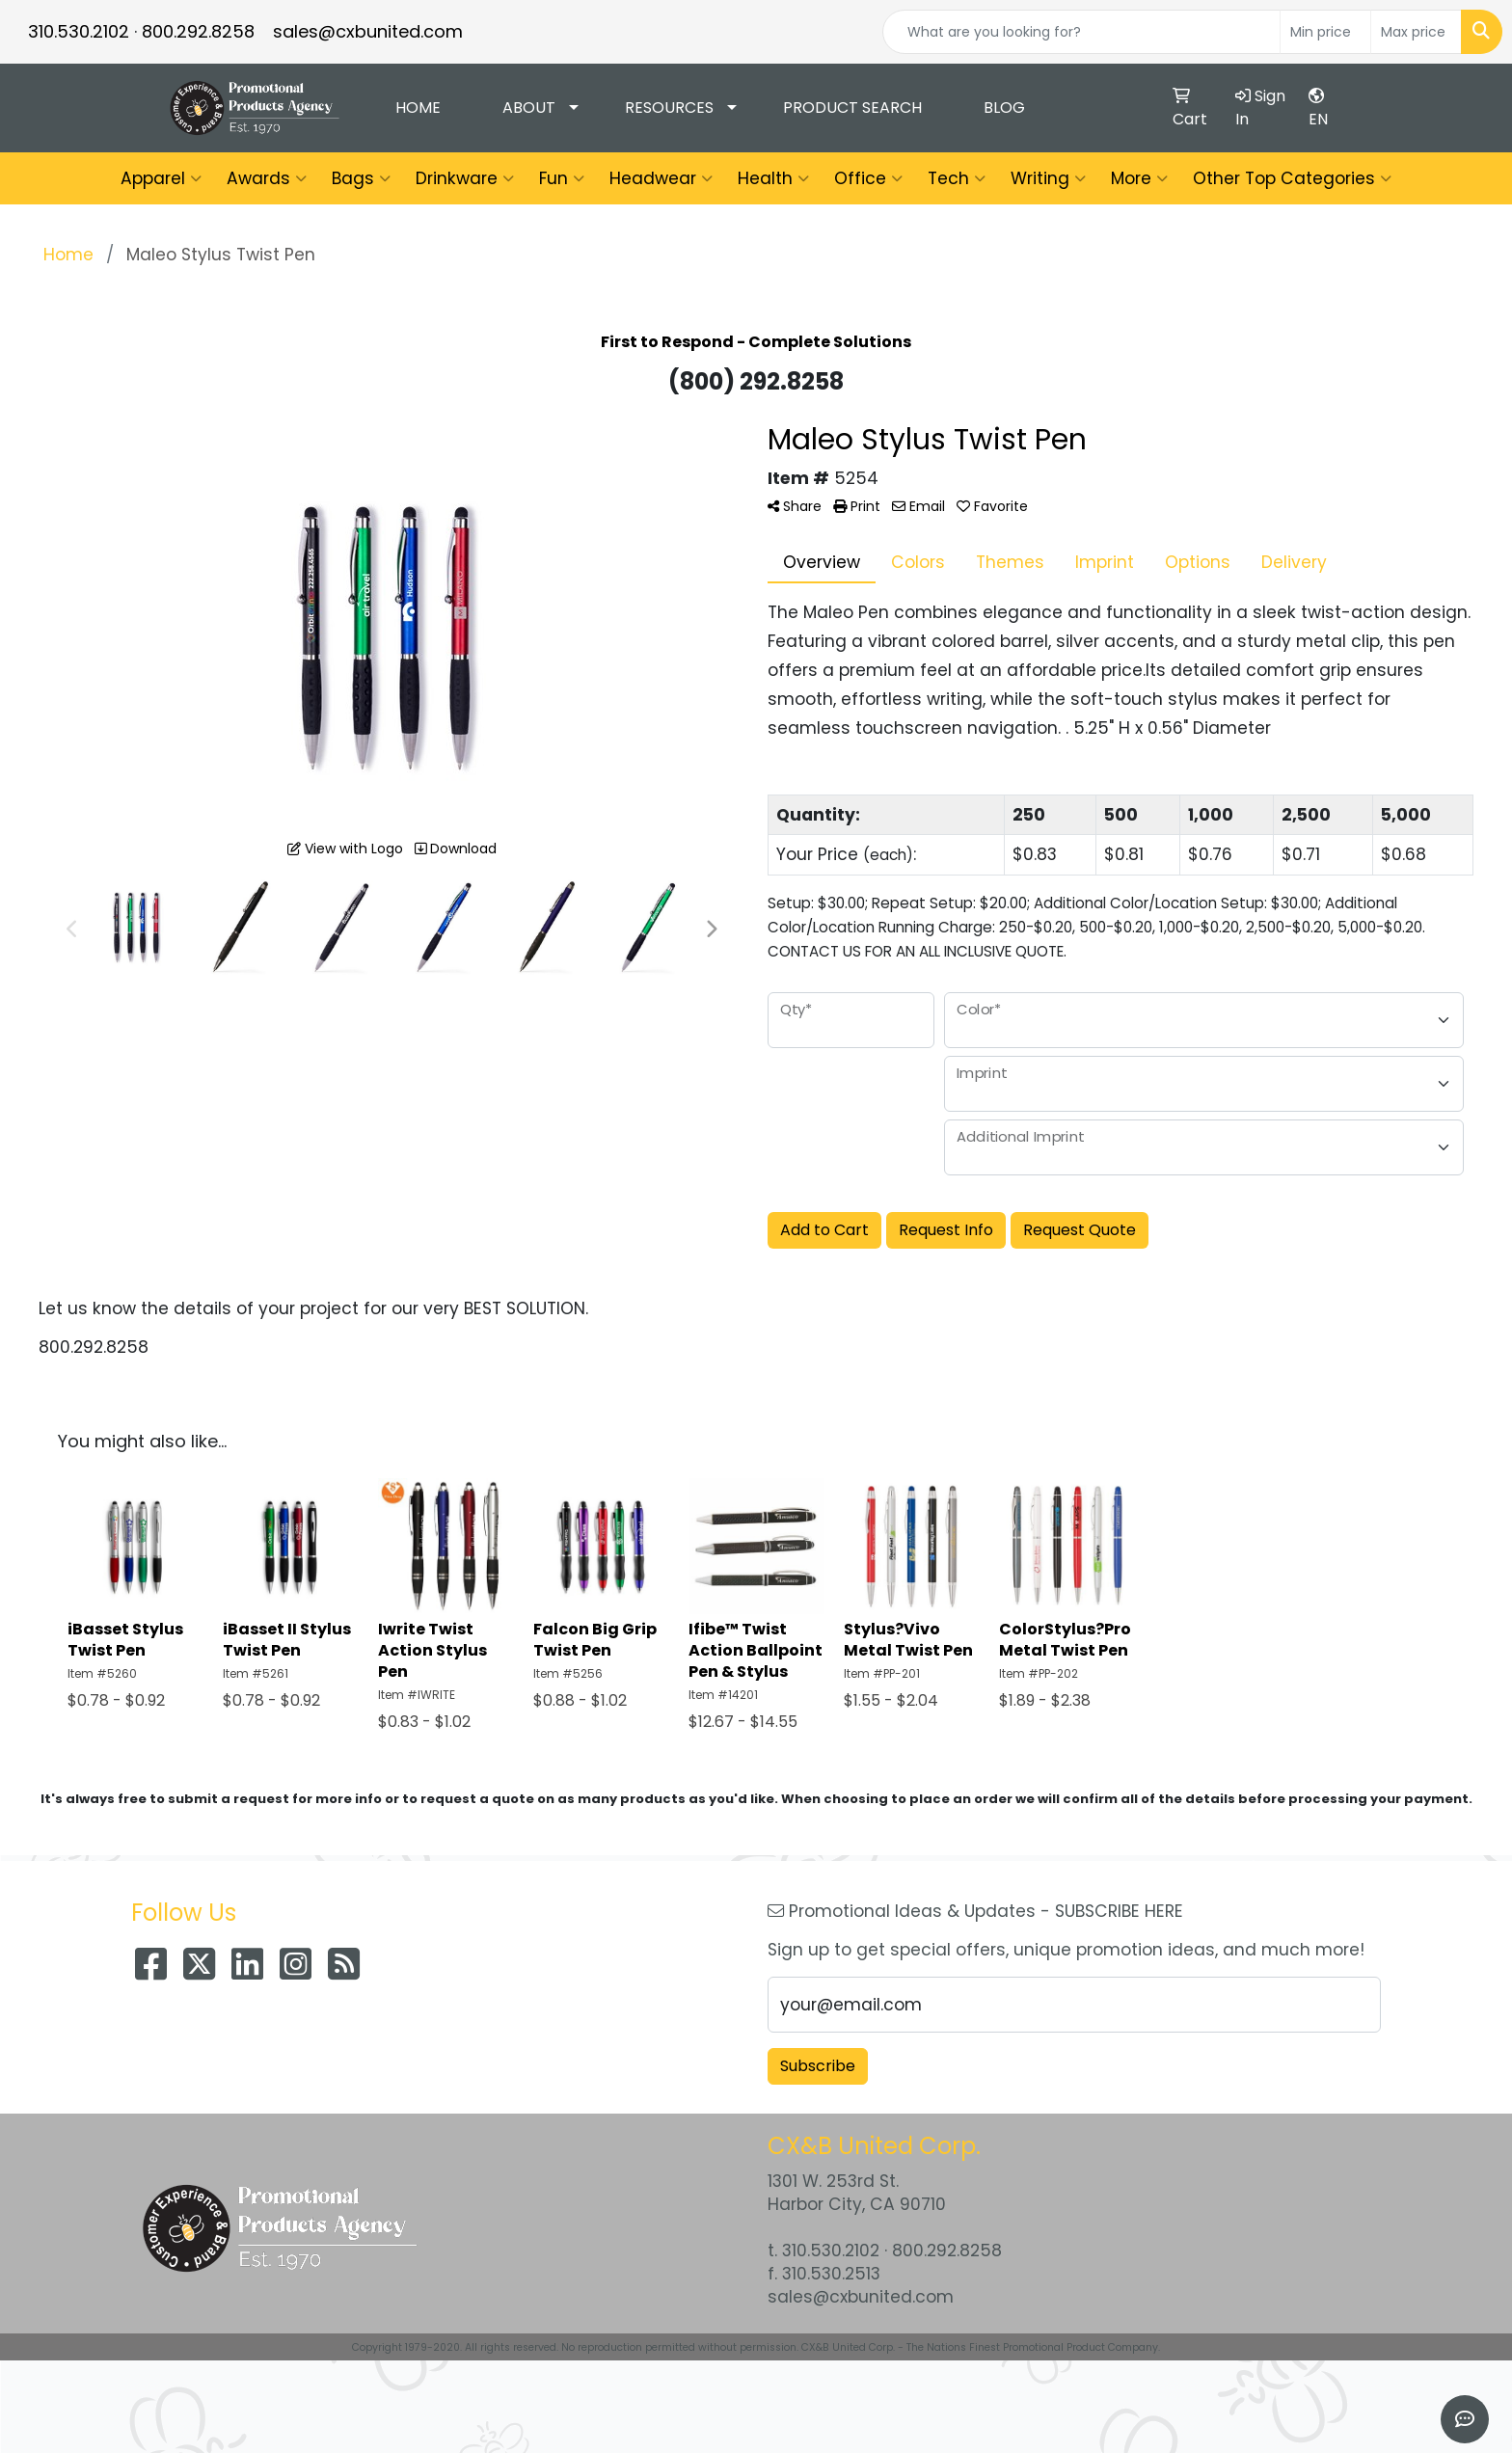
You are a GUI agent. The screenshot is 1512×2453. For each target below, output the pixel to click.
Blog (1004, 107)
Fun (561, 178)
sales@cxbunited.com (368, 31)
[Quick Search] (1081, 32)
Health (773, 178)
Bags (361, 178)
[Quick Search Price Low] (1325, 32)
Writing (1048, 178)
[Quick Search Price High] (1416, 32)
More (1139, 178)
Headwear (661, 178)
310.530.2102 (78, 31)
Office (868, 178)
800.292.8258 (198, 31)
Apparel (161, 178)
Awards (267, 178)
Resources (669, 107)
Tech (957, 178)
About (528, 107)
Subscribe (817, 2066)
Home (418, 107)
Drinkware (465, 178)
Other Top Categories (1292, 178)
